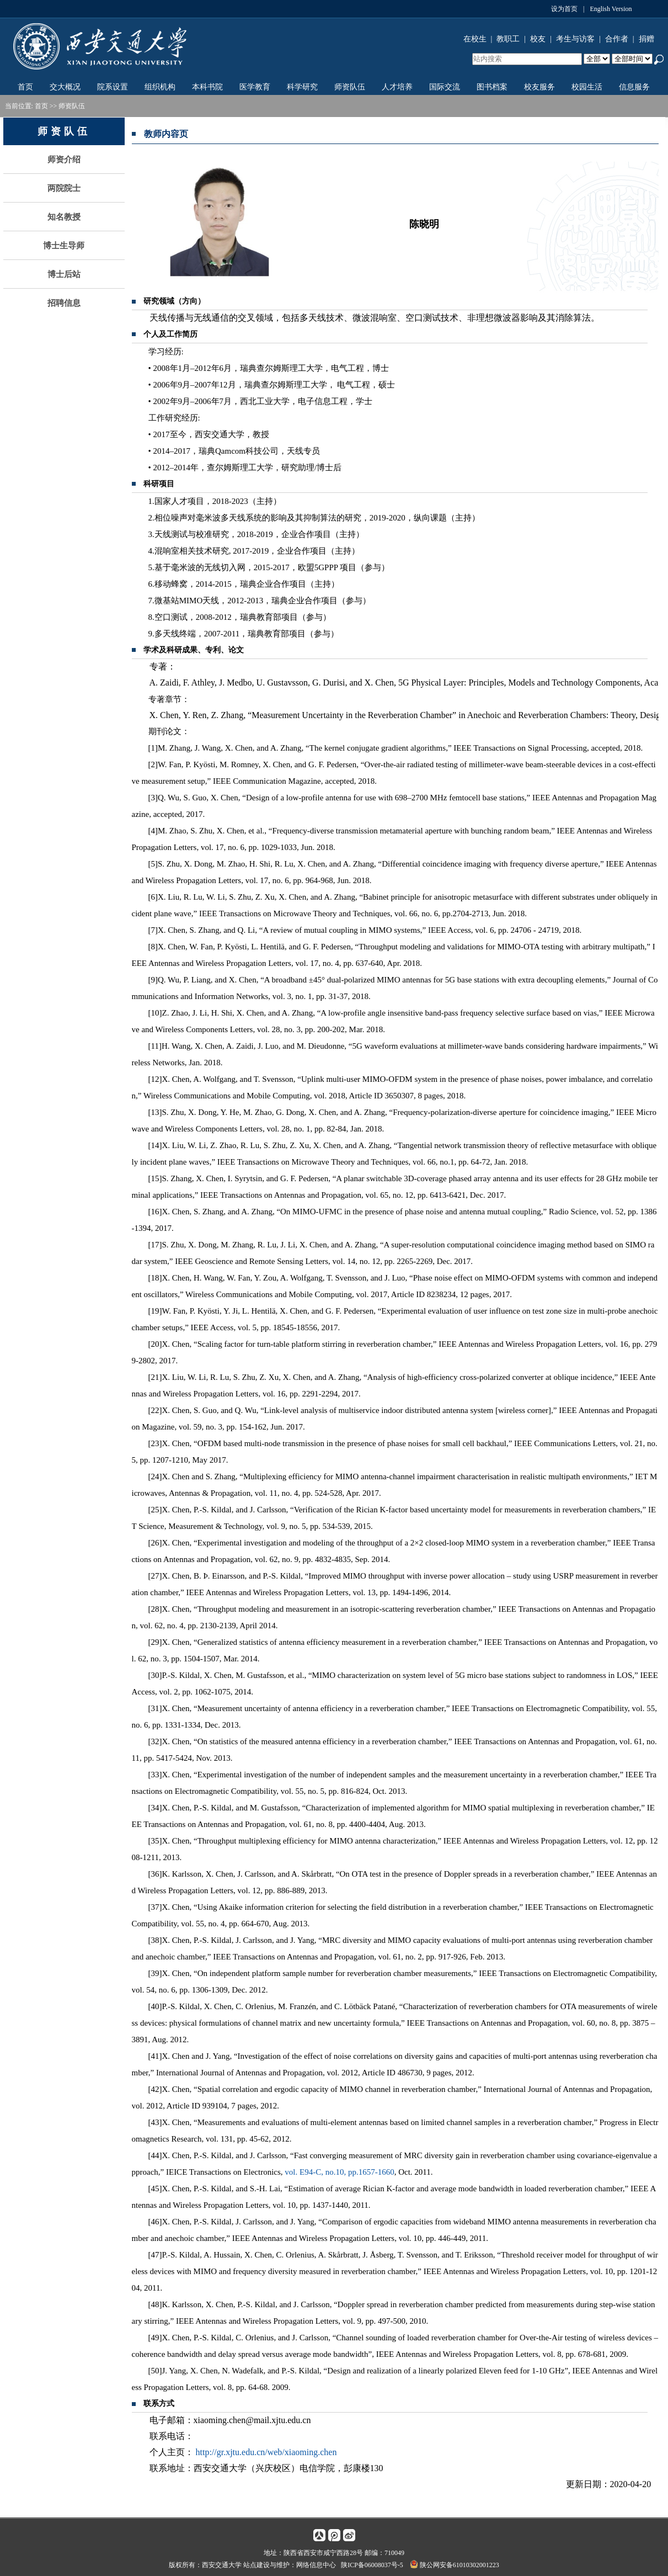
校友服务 (539, 87)
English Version (611, 9)
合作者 (616, 39)
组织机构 (160, 87)
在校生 (475, 39)
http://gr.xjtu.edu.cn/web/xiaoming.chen (266, 2452)
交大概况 (65, 87)
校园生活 (586, 87)
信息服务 (634, 87)
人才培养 (397, 87)
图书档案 (492, 87)
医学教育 (254, 87)
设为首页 (564, 9)
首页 (25, 87)
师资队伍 (349, 87)
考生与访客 (575, 39)
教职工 (508, 39)
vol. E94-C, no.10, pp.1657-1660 (339, 2172)
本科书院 (207, 87)
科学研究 (302, 87)
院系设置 (112, 87)
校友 (538, 39)
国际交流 (444, 87)
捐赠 (646, 39)
